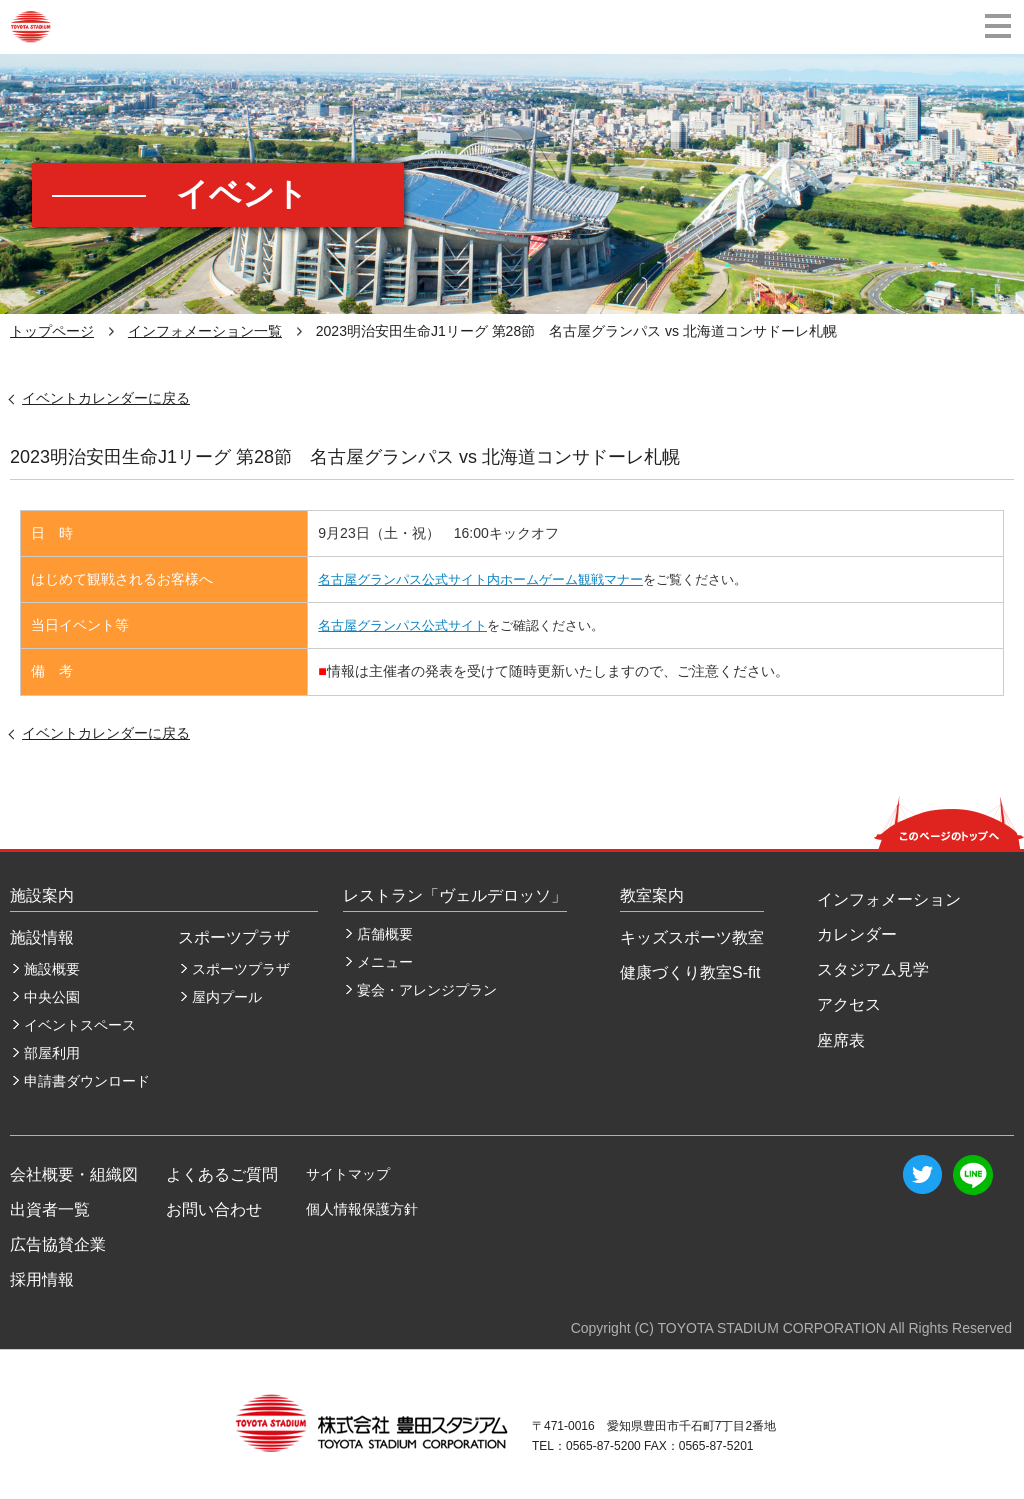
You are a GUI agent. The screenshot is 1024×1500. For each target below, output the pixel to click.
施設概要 (52, 969)
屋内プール (227, 997)
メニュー (385, 962)
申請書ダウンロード (87, 1081)
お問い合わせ (214, 1209)
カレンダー (857, 934)
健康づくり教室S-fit (690, 972)
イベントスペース (80, 1025)
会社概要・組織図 (74, 1174)
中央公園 (52, 997)
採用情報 (42, 1279)
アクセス (849, 1004)
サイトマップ (348, 1174)
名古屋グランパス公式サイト (402, 625)
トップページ (52, 331)
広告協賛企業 (58, 1244)
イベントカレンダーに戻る (106, 398)
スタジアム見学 (873, 969)
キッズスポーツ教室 (692, 937)
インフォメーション (889, 899)
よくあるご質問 (222, 1174)
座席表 (841, 1040)
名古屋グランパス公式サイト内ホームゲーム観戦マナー (480, 579)
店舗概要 (385, 934)
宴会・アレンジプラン (427, 990)
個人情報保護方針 (362, 1209)
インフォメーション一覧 (205, 331)
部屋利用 (52, 1053)
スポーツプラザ (241, 969)
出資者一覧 (50, 1209)
